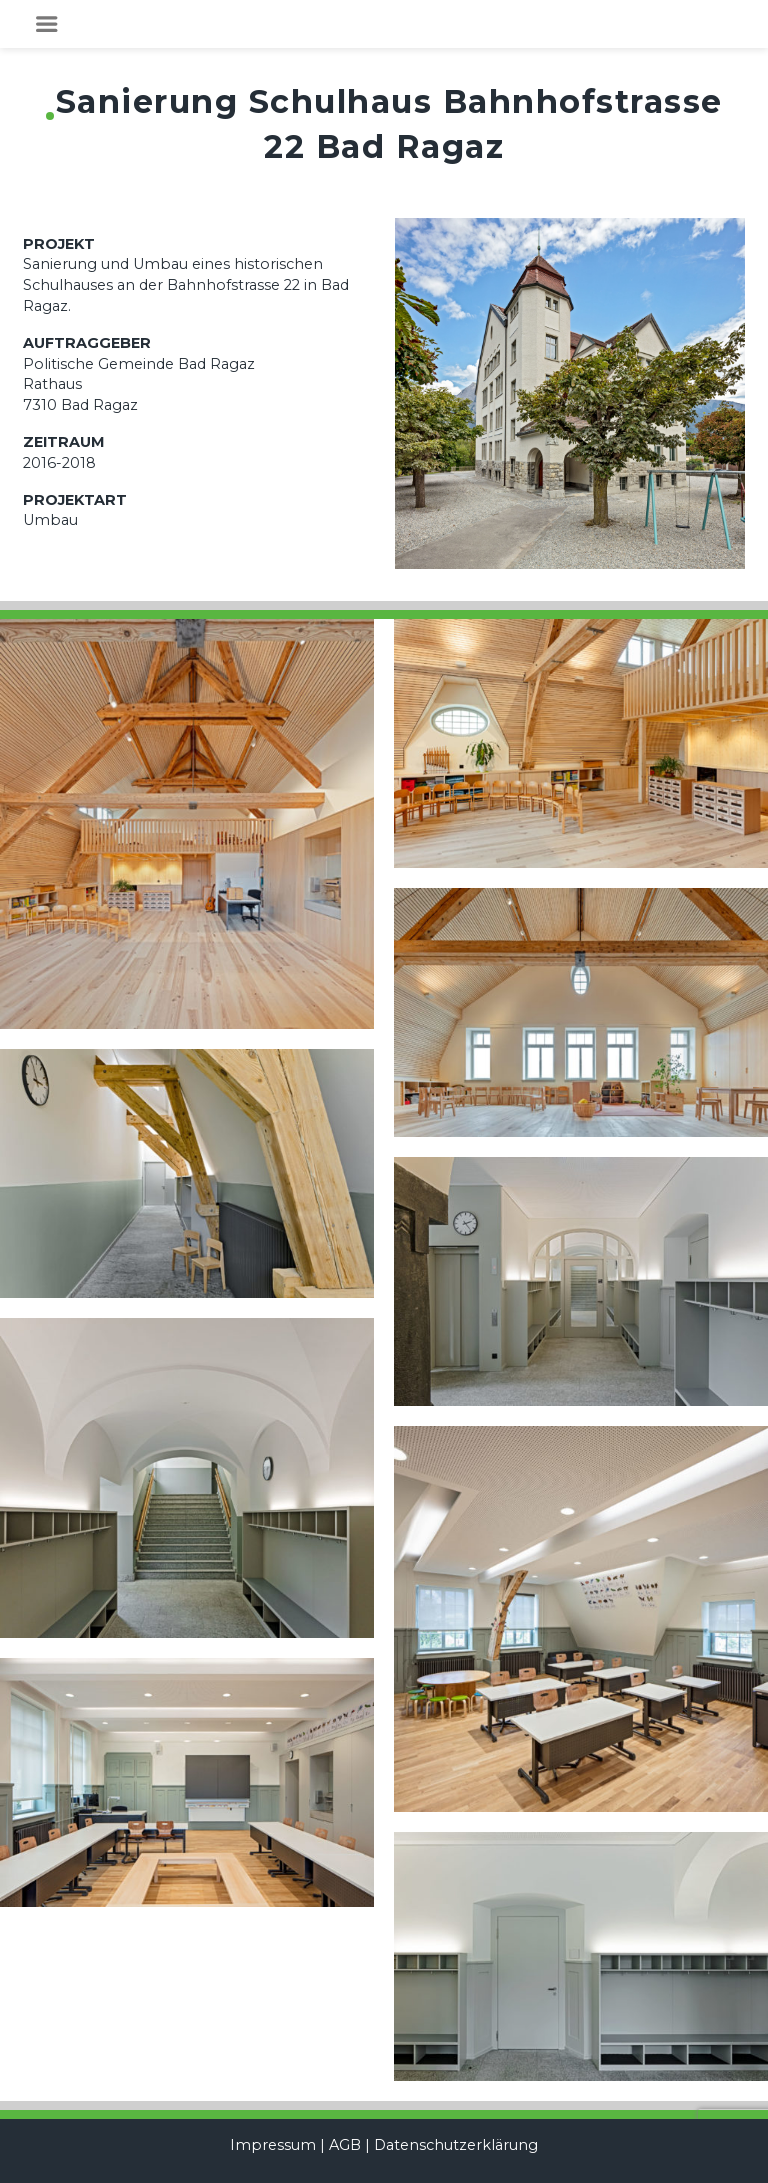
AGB (345, 2145)
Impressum (273, 2145)
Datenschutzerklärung (456, 2145)
